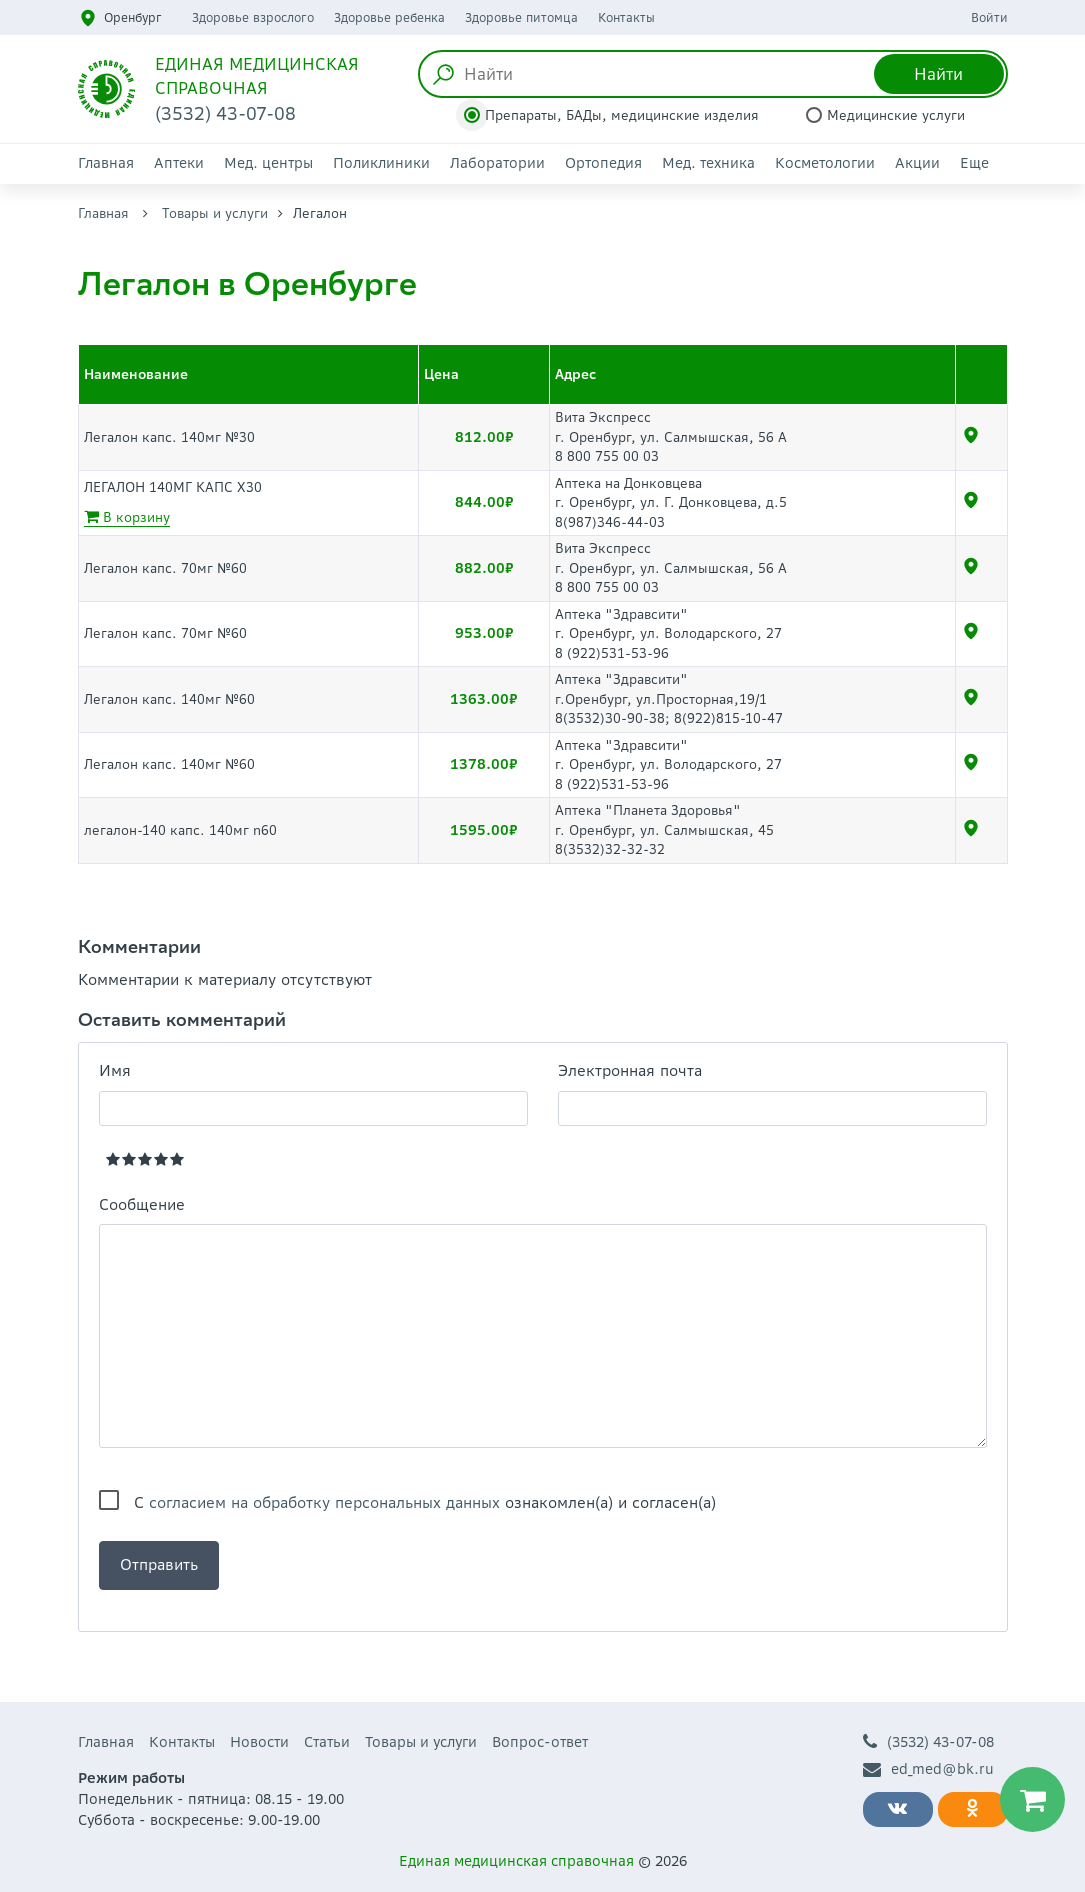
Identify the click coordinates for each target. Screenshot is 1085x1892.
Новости (259, 1742)
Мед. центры (268, 163)
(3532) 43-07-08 (928, 1742)
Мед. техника (708, 163)
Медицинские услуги (896, 115)
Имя (115, 1070)
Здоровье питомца (521, 17)
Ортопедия (603, 163)
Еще (974, 163)
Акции (917, 163)
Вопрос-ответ (540, 1742)
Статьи (327, 1742)
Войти (989, 17)
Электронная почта (630, 1070)
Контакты (626, 17)
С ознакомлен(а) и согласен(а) (425, 1502)
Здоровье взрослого (253, 17)
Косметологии (825, 163)
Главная (106, 163)
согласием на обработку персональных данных (324, 1502)
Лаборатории (497, 163)
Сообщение (142, 1204)
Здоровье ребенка (389, 17)
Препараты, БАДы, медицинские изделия (622, 115)
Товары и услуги (215, 213)
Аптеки (179, 163)
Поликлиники (381, 163)
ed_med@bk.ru (928, 1769)
